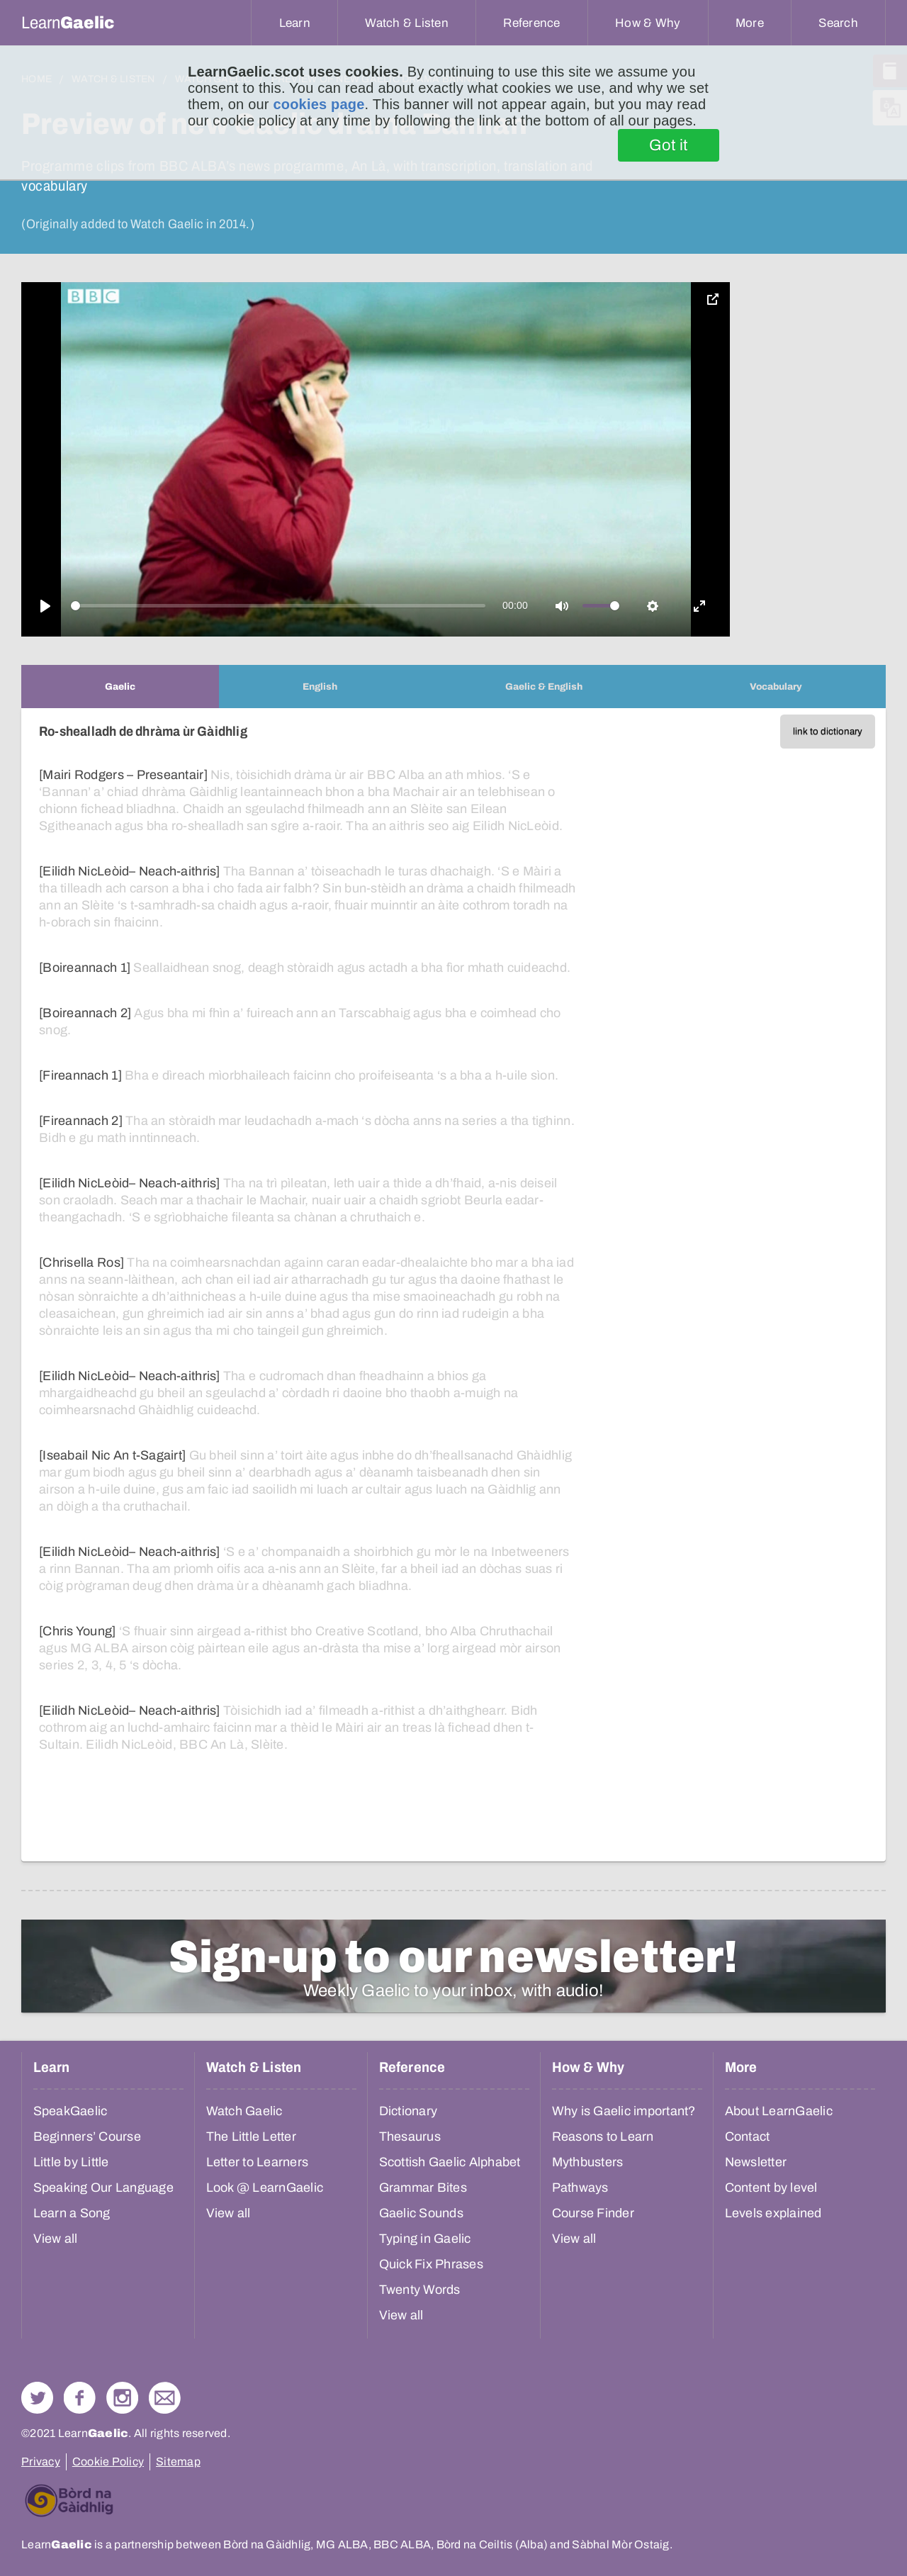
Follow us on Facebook (80, 2398)
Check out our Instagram (122, 2398)
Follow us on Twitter (37, 2398)
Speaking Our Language (103, 2187)
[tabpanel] (453, 1284)
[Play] (45, 606)
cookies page (318, 104)
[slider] (278, 605)
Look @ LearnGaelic (265, 2187)
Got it (668, 145)
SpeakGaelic (70, 2111)
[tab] (120, 686)
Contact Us (165, 2398)
